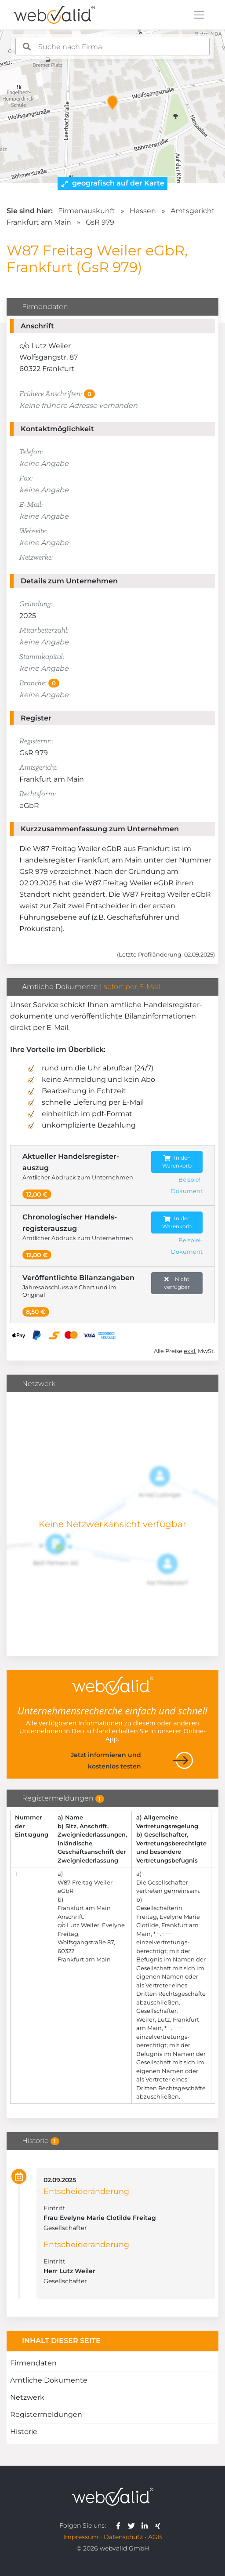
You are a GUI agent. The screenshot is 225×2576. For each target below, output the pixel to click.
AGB (155, 2537)
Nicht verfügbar (177, 1283)
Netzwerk (27, 2397)
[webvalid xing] (158, 2525)
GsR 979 (100, 222)
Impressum (80, 2537)
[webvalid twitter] (133, 2525)
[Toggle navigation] (199, 15)
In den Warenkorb (177, 1161)
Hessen (143, 211)
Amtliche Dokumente (48, 2380)
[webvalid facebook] (120, 2525)
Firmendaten (33, 2363)
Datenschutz (123, 2537)
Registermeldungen (46, 2414)
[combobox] (112, 46)
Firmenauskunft (86, 211)
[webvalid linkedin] (146, 2525)
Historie (23, 2431)
